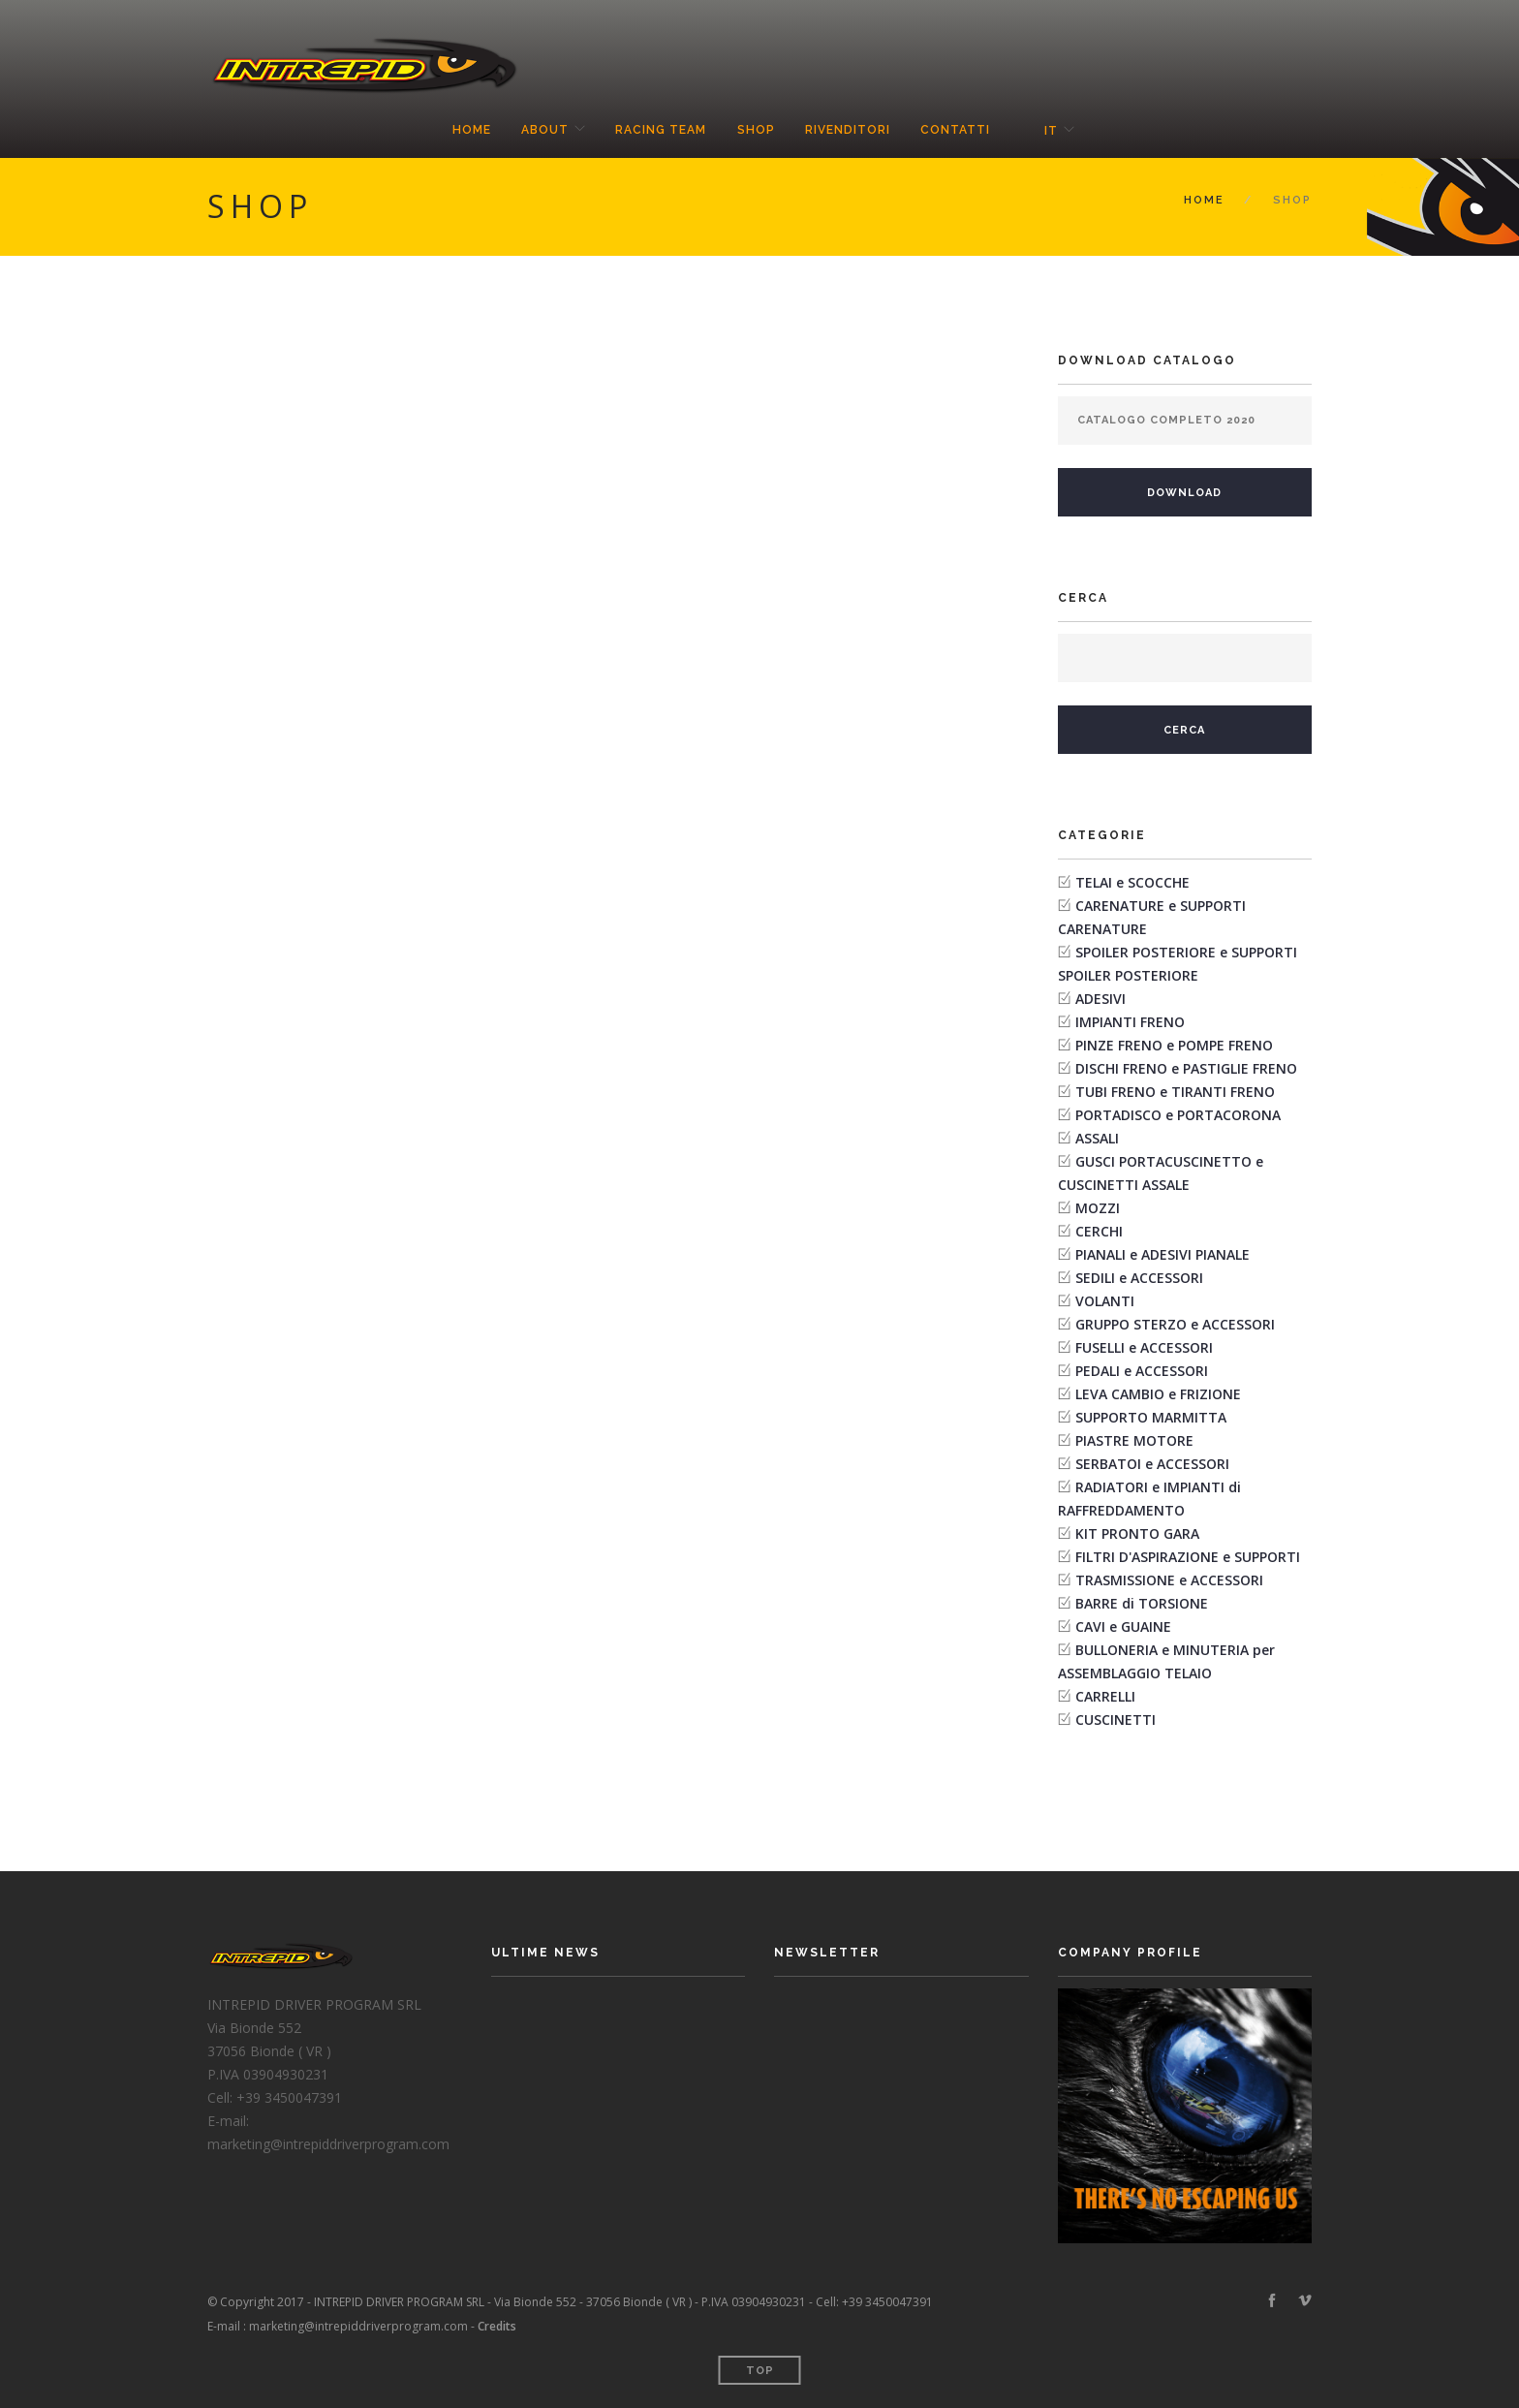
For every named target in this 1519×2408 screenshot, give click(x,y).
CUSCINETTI (1115, 1719)
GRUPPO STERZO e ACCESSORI (1175, 1324)
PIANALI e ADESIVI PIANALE (1162, 1254)
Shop (756, 131)
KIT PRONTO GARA (1137, 1533)
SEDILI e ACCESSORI (1139, 1277)
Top (760, 2370)
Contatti (957, 131)
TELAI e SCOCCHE (1132, 882)
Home (469, 131)
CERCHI (1099, 1231)
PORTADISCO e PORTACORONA (1178, 1115)
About (543, 131)
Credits (497, 2326)
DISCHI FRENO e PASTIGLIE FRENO (1186, 1068)
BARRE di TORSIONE (1141, 1603)
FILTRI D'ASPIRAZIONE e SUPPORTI (1187, 1557)
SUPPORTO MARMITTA (1150, 1417)
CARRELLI (1105, 1696)
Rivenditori (848, 131)
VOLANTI (1104, 1301)
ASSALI (1097, 1138)
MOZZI (1097, 1208)
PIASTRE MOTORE (1134, 1440)
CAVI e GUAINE (1123, 1626)
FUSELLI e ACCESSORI (1144, 1347)
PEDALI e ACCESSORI (1141, 1370)
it (1053, 131)
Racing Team (660, 131)
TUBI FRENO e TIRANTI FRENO (1175, 1091)
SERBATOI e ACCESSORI (1152, 1463)
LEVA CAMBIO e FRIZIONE (1158, 1394)
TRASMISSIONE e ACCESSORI (1169, 1580)
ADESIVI (1100, 998)
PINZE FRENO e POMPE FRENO (1174, 1045)
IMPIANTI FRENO (1130, 1022)
